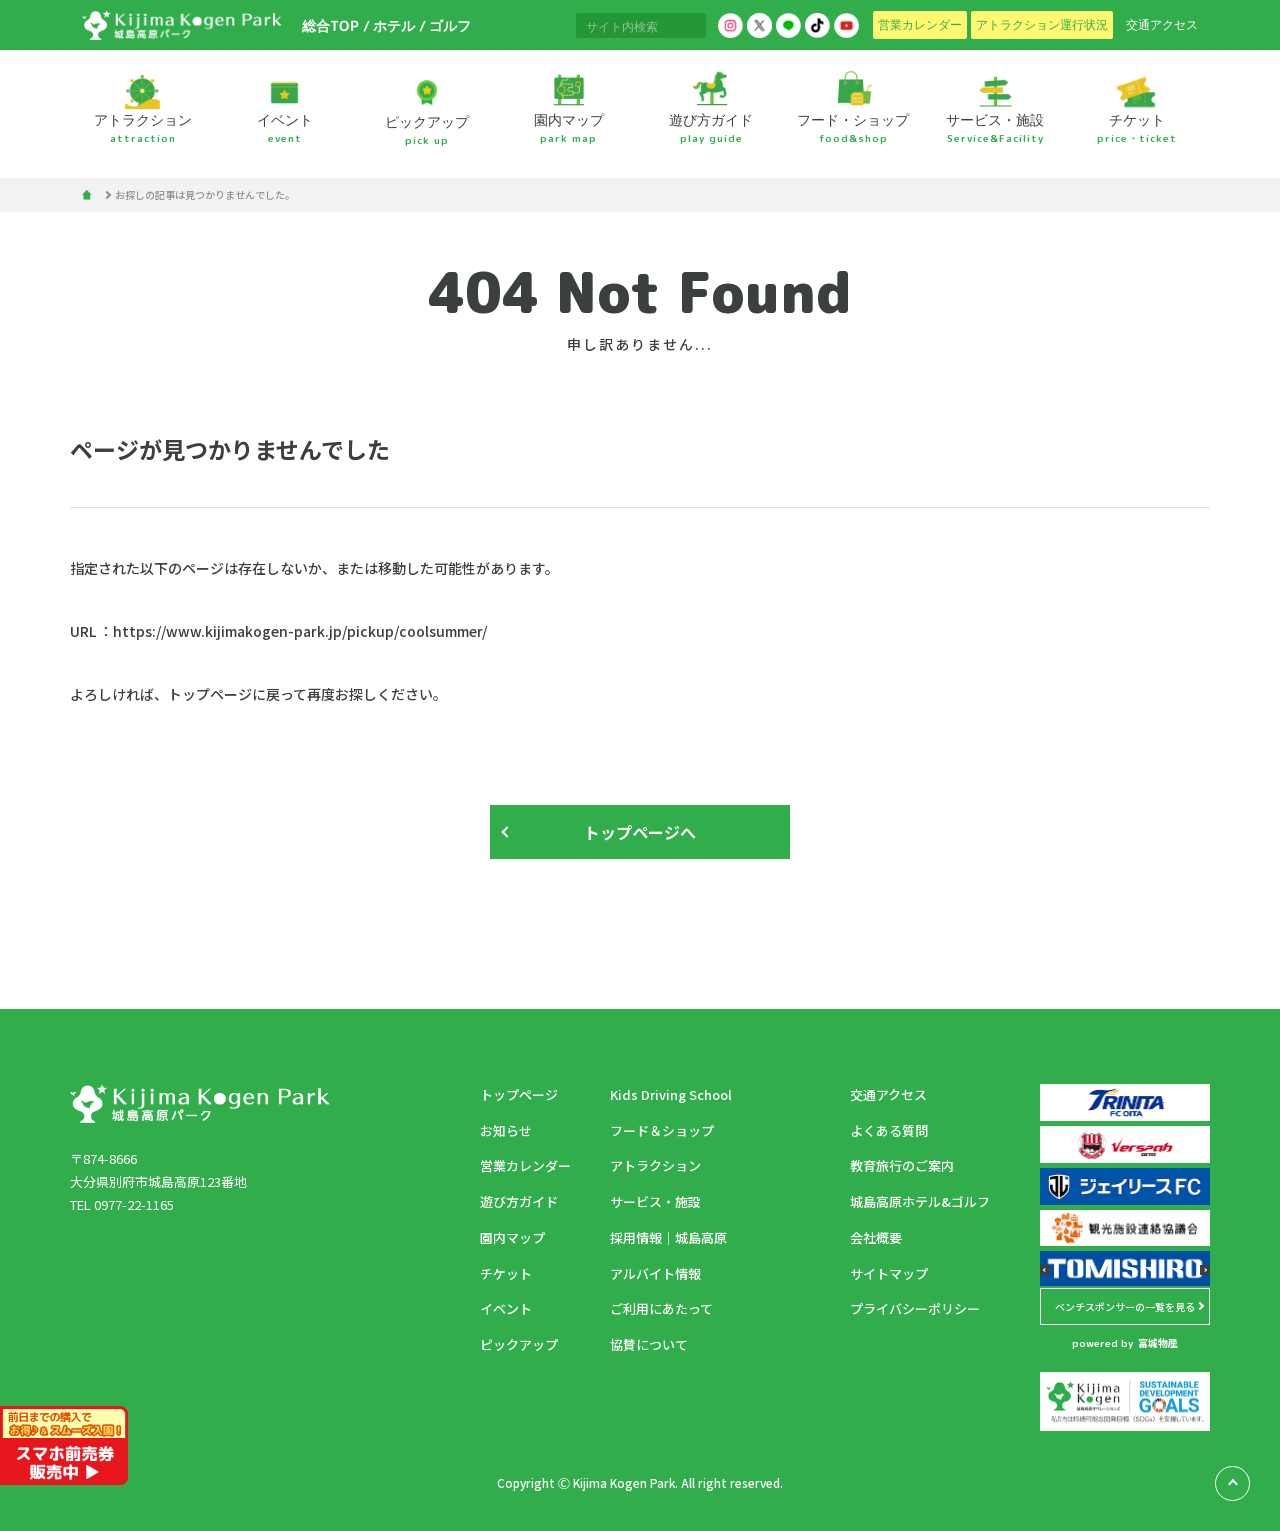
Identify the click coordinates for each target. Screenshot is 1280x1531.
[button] (1045, 1270)
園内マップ (512, 1237)
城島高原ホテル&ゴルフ (920, 1201)
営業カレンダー (525, 1165)
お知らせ (506, 1130)
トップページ (519, 1094)
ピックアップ (519, 1344)
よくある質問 (889, 1130)
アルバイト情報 (655, 1273)
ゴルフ (449, 25)
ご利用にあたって (661, 1308)
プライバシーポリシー (915, 1308)
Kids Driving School (671, 1094)
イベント (506, 1308)
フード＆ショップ (662, 1130)
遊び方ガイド (519, 1201)
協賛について (649, 1344)
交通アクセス (888, 1094)
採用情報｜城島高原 (668, 1237)
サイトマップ (889, 1273)
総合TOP (329, 25)
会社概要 (876, 1237)
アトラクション (655, 1165)
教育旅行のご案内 (902, 1165)
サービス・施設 (655, 1201)
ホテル (393, 25)
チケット (506, 1273)
